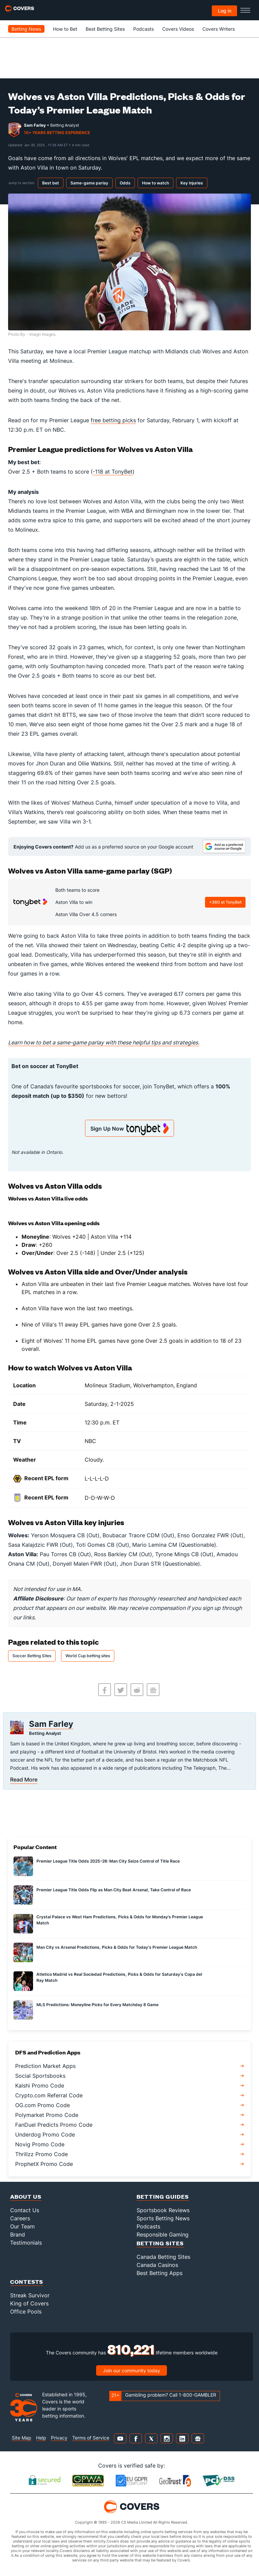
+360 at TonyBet (225, 902)
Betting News (26, 29)
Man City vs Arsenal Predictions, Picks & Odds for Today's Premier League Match (116, 1947)
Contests (26, 2281)
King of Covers (29, 2303)
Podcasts (143, 29)
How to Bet (65, 29)
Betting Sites (160, 2243)
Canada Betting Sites (163, 2256)
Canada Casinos (157, 2265)
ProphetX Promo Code (44, 2164)
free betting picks (113, 420)
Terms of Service (90, 2438)
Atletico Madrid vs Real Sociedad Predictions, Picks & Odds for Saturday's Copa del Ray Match (119, 1977)
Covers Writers (218, 29)
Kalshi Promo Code (39, 2085)
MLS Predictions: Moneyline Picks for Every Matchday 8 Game (97, 2004)
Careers (20, 2218)
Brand (17, 2234)
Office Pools (25, 2311)
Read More (23, 1779)
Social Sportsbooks (40, 2075)
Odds (125, 182)
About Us (25, 2196)
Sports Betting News (163, 2218)
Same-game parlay (89, 182)
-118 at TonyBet (113, 471)
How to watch (155, 182)
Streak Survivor (30, 2295)
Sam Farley (35, 125)
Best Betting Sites (105, 29)
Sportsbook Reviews (163, 2210)
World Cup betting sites (87, 1655)
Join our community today (131, 2370)
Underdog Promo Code (45, 2134)
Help (41, 2438)
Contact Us (24, 2210)
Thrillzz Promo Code (41, 2154)
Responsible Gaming (163, 2234)
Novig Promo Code (39, 2144)
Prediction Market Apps (45, 2066)
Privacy (59, 2438)
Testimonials (26, 2242)
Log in (224, 11)
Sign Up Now (129, 1129)
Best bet (50, 182)
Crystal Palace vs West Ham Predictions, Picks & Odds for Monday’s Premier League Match (119, 1919)
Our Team (22, 2226)
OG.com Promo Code (42, 2105)
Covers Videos (178, 29)
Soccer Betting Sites (31, 1655)
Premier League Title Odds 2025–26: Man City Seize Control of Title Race (108, 1861)
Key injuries (191, 182)
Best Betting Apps (159, 2273)
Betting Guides (163, 2196)
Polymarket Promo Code (46, 2115)
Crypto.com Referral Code (49, 2095)
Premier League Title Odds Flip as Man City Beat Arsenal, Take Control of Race (113, 1889)
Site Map (21, 2438)
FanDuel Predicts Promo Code (53, 2124)
